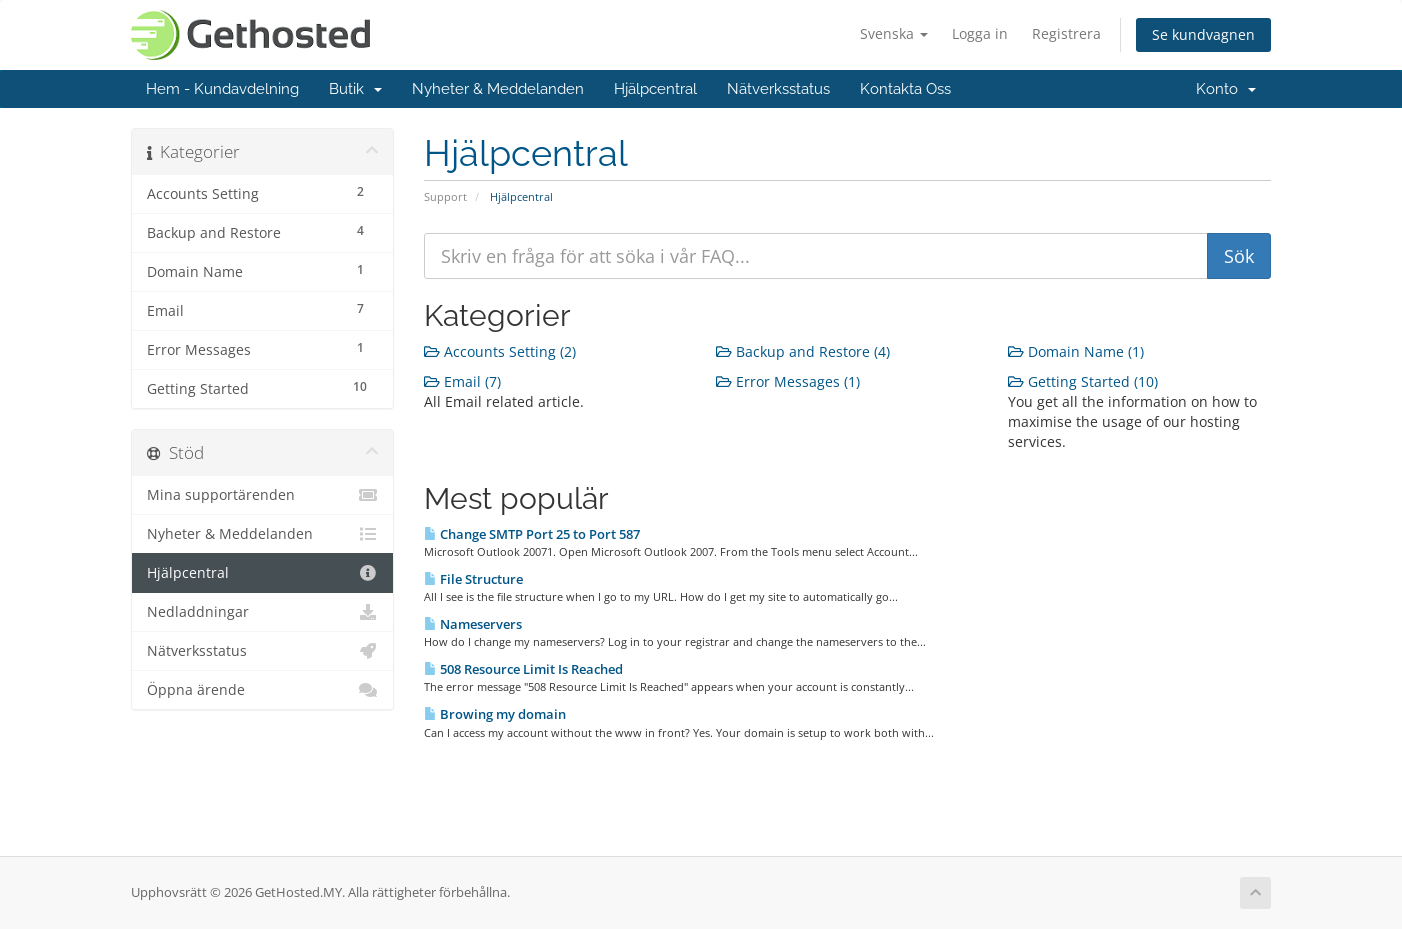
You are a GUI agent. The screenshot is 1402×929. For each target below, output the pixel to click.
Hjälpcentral (655, 89)
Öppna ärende (262, 690)
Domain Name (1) (1076, 351)
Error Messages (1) (788, 381)
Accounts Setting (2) (500, 351)
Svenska (894, 33)
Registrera (1066, 33)
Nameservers (473, 624)
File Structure (473, 579)
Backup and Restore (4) (803, 351)
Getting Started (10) (1083, 381)
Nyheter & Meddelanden (498, 89)
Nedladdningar (262, 612)
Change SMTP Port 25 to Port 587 (532, 534)
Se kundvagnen (1203, 34)
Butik (355, 89)
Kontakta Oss (905, 89)
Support (445, 196)
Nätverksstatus (778, 89)
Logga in (980, 33)
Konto (1226, 89)
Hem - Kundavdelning (222, 89)
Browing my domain (495, 714)
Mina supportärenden (262, 495)
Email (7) (462, 381)
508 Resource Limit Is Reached (523, 669)
